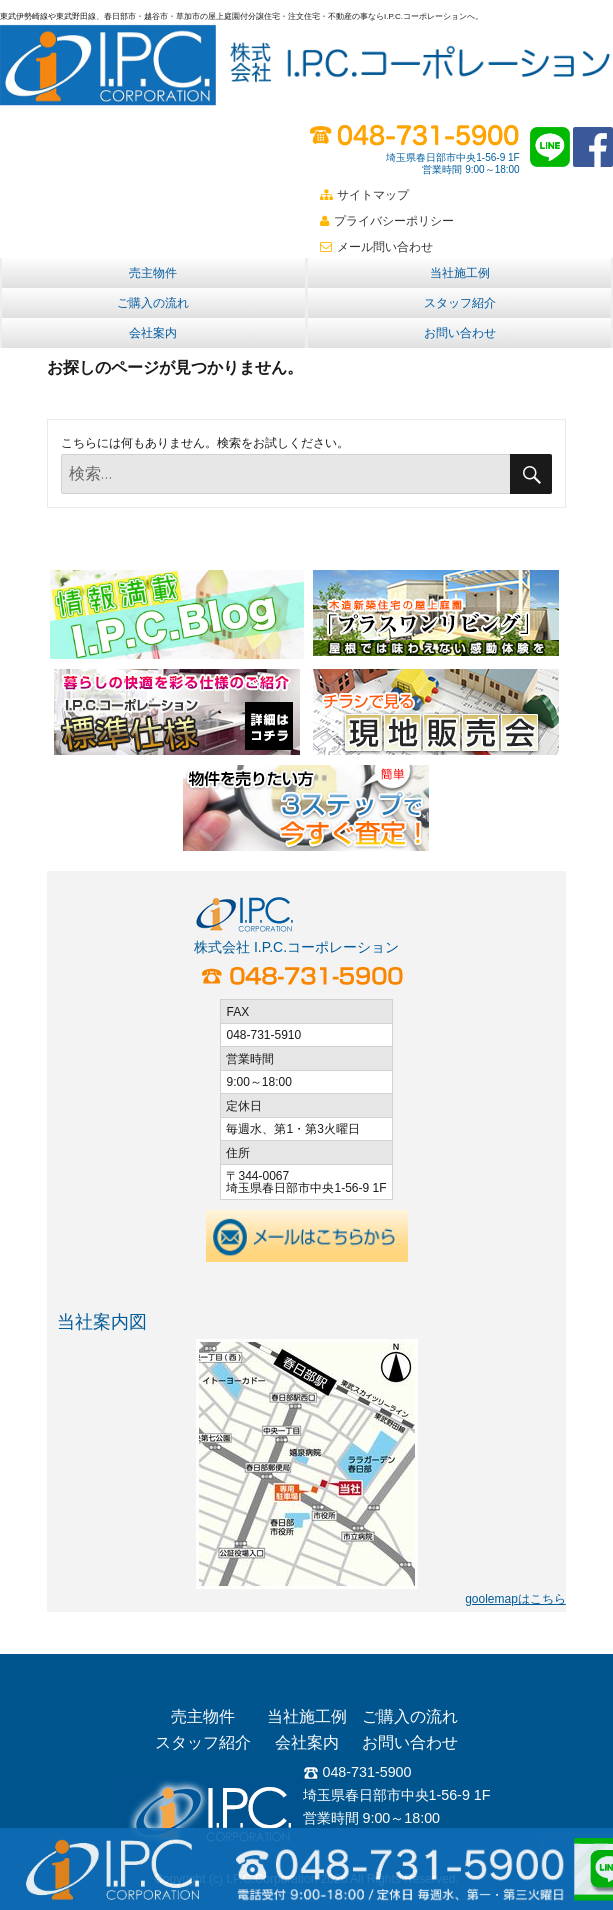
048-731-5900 (357, 1772)
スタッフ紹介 (460, 303)
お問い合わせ (460, 333)
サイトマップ (364, 195)
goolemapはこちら (515, 1599)
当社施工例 (460, 273)
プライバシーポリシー (387, 221)
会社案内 (153, 333)
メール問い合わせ (376, 247)
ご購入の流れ (153, 303)
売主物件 (153, 273)
